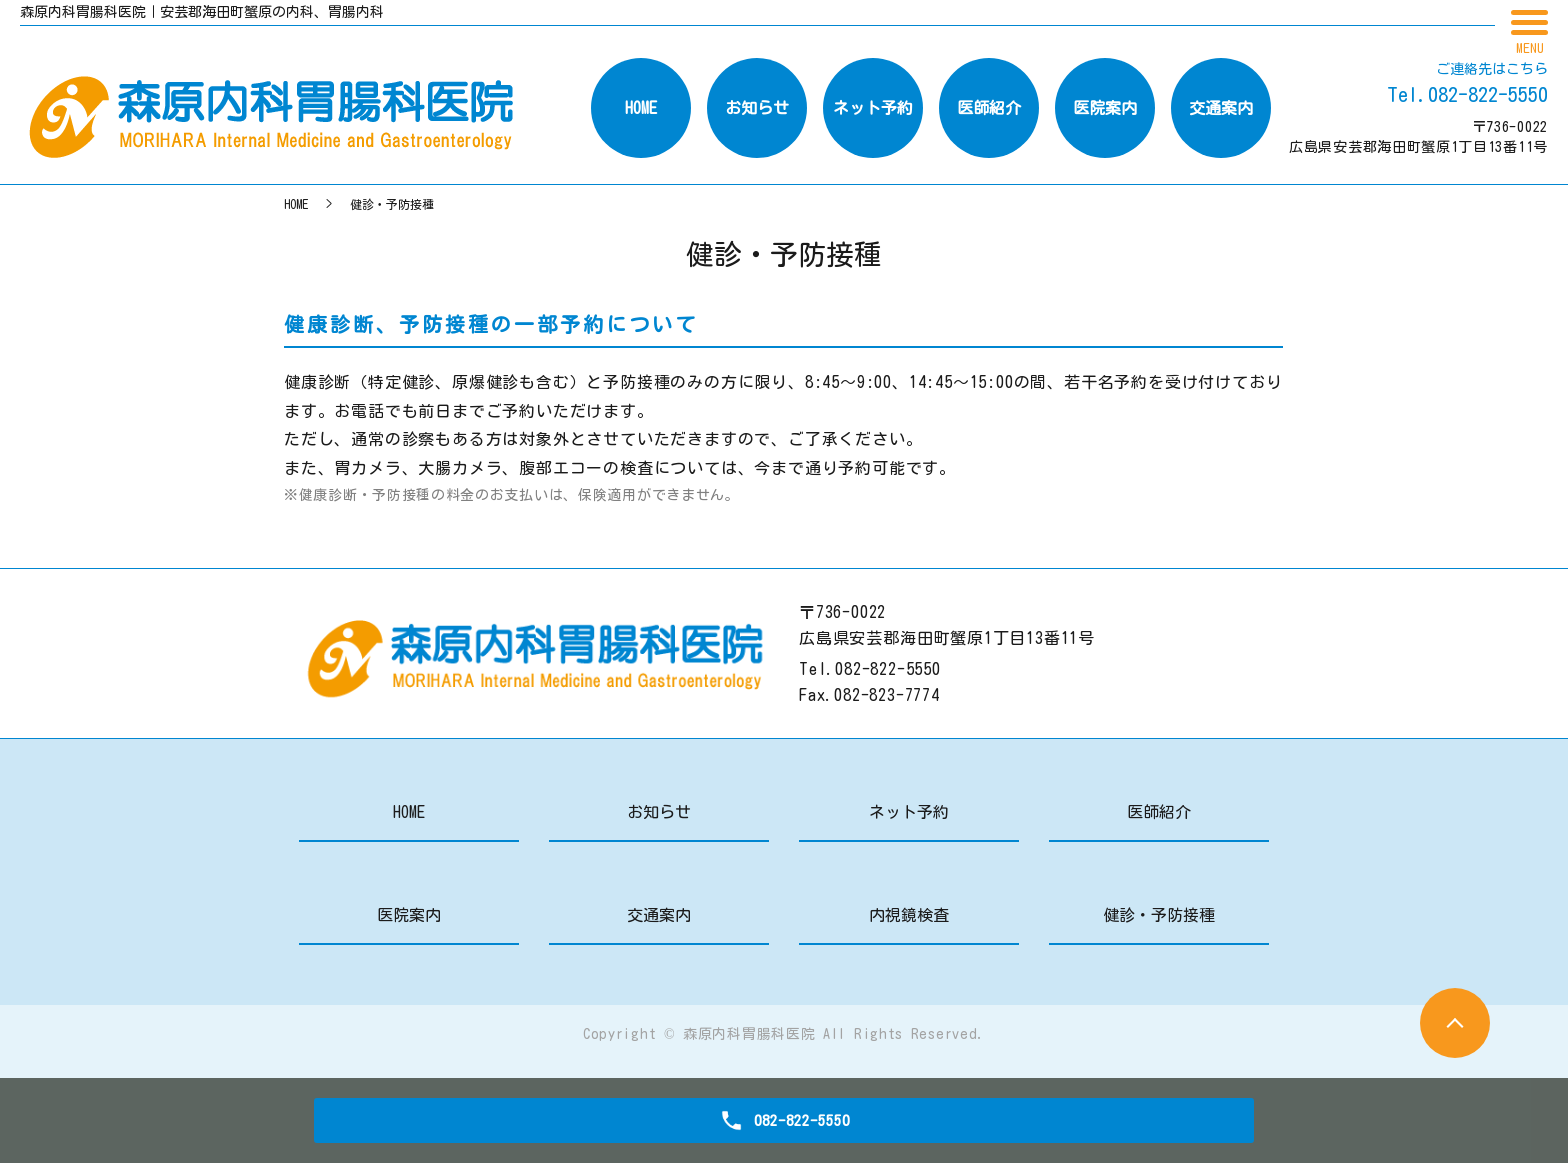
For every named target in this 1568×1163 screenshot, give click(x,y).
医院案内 (409, 915)
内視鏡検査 (909, 915)
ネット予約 (909, 812)
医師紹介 (1159, 812)
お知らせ (659, 812)
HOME (296, 204)
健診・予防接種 (1159, 915)
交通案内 (659, 915)
